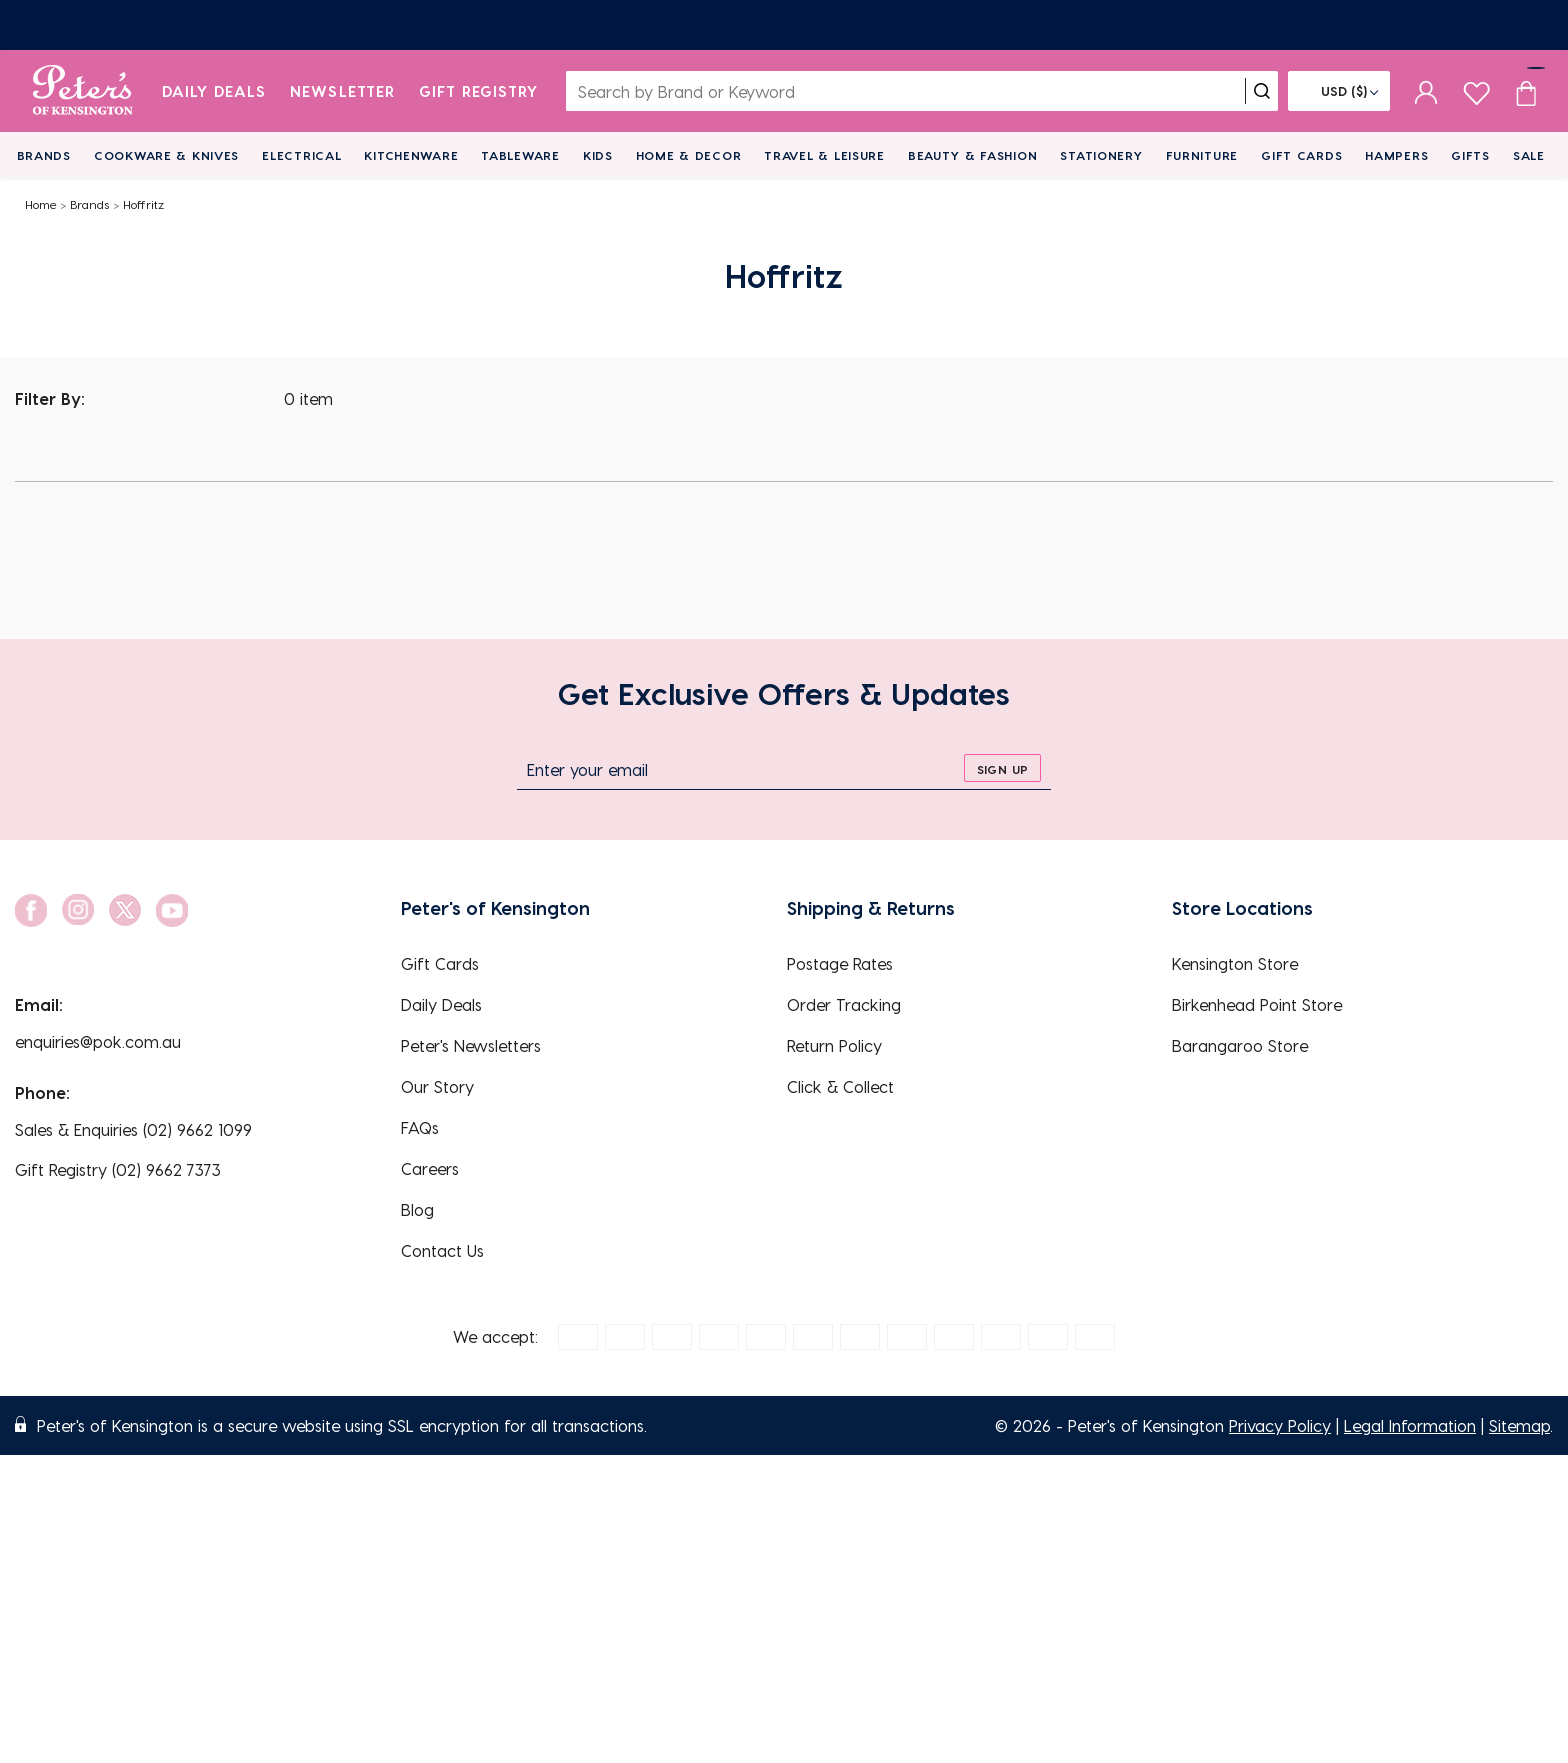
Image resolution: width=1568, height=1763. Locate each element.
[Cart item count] (1526, 91)
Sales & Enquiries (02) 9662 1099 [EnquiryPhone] (133, 1129)
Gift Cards (1301, 155)
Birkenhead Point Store (1257, 1004)
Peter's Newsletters (471, 1045)
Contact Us (442, 1250)
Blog (417, 1209)
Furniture (1202, 155)
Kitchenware (411, 155)
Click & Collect (840, 1086)
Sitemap (1519, 1425)
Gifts (1470, 155)
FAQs (420, 1127)
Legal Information (1410, 1425)
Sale (1529, 155)
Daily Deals (214, 91)
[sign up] (1002, 768)
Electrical (301, 155)
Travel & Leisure (824, 155)
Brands (44, 155)
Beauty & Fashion (973, 155)
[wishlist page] (1476, 90)
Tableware (520, 155)
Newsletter (342, 91)
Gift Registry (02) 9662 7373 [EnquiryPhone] (118, 1169)
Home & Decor (689, 155)
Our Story (437, 1086)
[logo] (82, 91)
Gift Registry (479, 91)
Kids (598, 155)
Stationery (1101, 155)
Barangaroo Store (1240, 1045)
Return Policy (834, 1045)
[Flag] (1339, 91)
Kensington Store (1235, 963)
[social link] (31, 910)
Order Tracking (844, 1004)
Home (41, 204)
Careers (430, 1168)
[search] (1262, 91)
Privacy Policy (1280, 1425)
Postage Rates (840, 963)
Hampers (1396, 155)
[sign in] (1426, 91)
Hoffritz (143, 204)
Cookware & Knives (166, 155)
